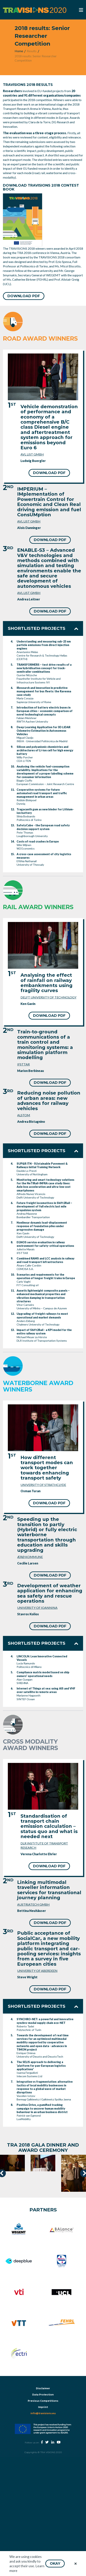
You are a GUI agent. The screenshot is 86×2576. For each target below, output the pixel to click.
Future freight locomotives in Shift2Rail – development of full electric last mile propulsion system (44, 1206)
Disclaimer (43, 2388)
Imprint (43, 2407)
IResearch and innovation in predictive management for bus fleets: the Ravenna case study (44, 691)
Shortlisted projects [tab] (43, 628)
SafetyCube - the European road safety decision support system (43, 827)
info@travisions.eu (43, 2413)
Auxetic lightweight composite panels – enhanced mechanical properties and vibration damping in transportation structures (43, 1296)
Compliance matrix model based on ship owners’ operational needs (43, 1674)
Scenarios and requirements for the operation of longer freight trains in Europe (46, 1276)
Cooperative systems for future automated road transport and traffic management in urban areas (42, 793)
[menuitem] (19, 51)
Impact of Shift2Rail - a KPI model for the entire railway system (44, 1331)
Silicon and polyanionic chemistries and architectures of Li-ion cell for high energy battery (45, 750)
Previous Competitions (43, 2400)
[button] (55, 2563)
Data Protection (43, 2394)
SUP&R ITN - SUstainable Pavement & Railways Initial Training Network (42, 1165)
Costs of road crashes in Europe (38, 841)
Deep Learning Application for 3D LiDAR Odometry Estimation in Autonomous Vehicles (43, 730)
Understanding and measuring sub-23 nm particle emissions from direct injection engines (44, 645)
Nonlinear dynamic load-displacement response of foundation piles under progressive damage (42, 1226)
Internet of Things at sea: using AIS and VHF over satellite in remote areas (46, 1690)
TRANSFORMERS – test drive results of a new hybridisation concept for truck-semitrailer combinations (44, 668)
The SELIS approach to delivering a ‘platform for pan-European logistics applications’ (41, 2065)
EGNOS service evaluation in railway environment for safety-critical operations (45, 1244)
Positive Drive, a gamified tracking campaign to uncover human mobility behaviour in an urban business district (42, 2108)
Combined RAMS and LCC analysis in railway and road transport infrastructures (45, 1260)
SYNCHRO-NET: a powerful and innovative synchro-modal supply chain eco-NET (45, 2020)
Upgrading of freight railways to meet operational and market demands (42, 1315)
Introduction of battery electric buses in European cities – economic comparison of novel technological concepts (45, 711)
